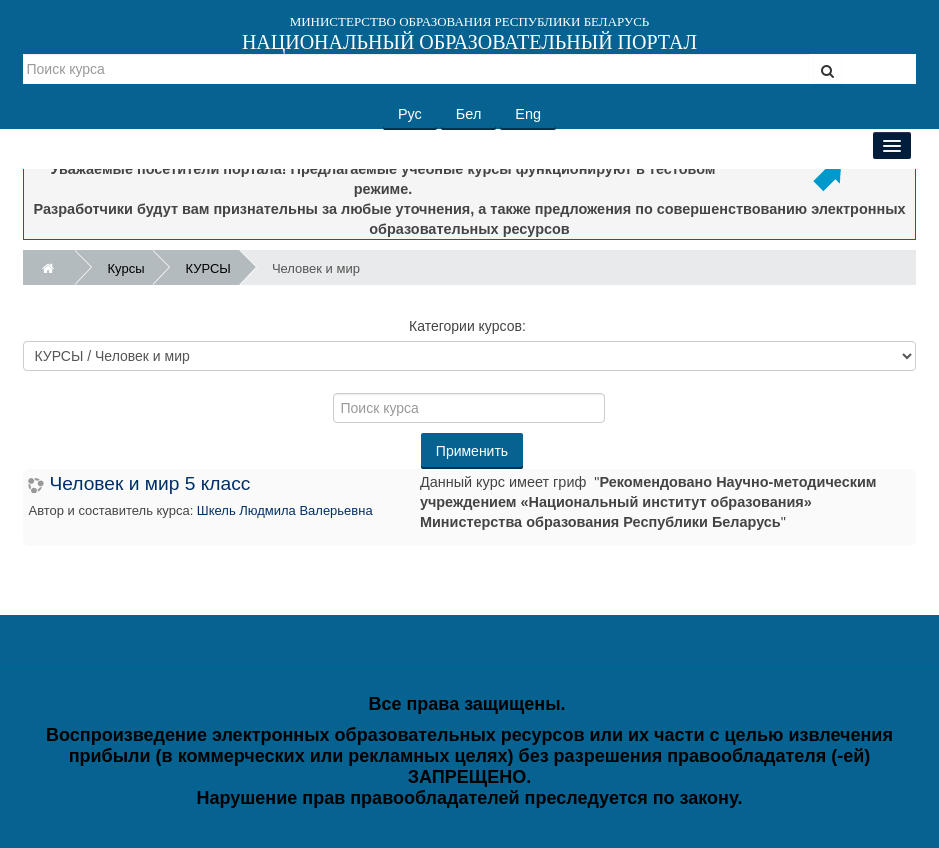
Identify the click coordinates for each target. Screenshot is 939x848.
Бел (468, 114)
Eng (528, 114)
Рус (410, 114)
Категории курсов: (467, 326)
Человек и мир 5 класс (149, 483)
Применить (472, 451)
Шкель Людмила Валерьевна (285, 510)
